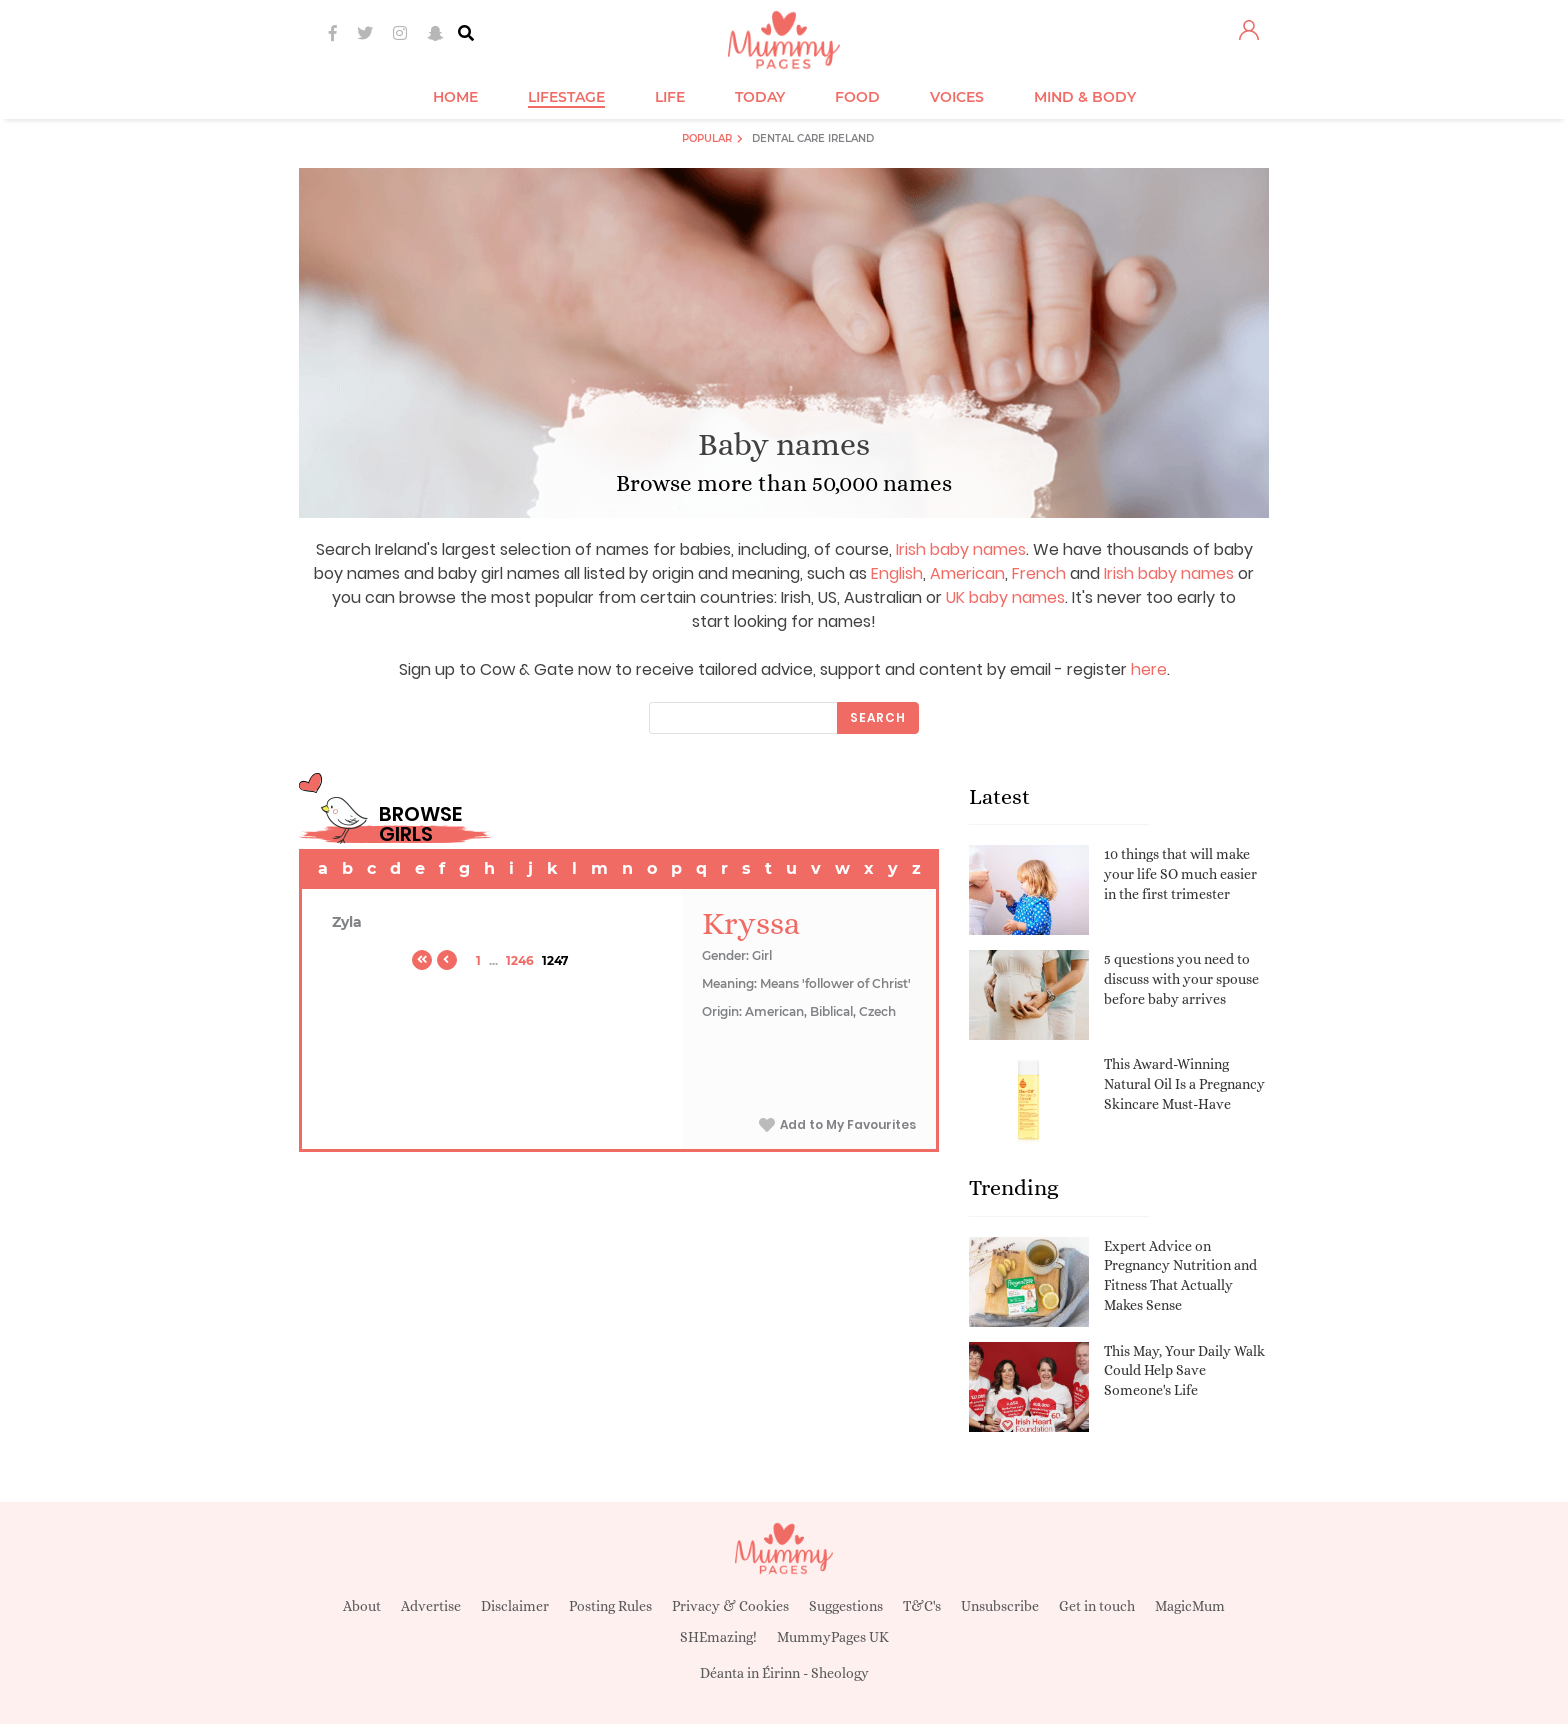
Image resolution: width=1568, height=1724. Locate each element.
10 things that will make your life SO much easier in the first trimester (1180, 873)
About (362, 1606)
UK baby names (1005, 597)
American (967, 573)
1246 (520, 960)
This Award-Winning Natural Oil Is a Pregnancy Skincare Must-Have (1184, 1083)
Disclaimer (515, 1606)
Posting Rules (610, 1606)
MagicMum (1190, 1606)
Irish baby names (961, 549)
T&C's (922, 1606)
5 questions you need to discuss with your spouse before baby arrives (1181, 978)
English (897, 573)
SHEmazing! (718, 1637)
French (1039, 573)
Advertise (431, 1606)
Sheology (840, 1673)
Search (878, 717)
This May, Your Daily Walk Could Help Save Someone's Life (1184, 1370)
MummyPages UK (833, 1637)
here (1149, 669)
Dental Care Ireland (813, 138)
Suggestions (846, 1606)
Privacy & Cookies (730, 1606)
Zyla (347, 922)
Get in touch (1097, 1606)
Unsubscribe (1000, 1606)
